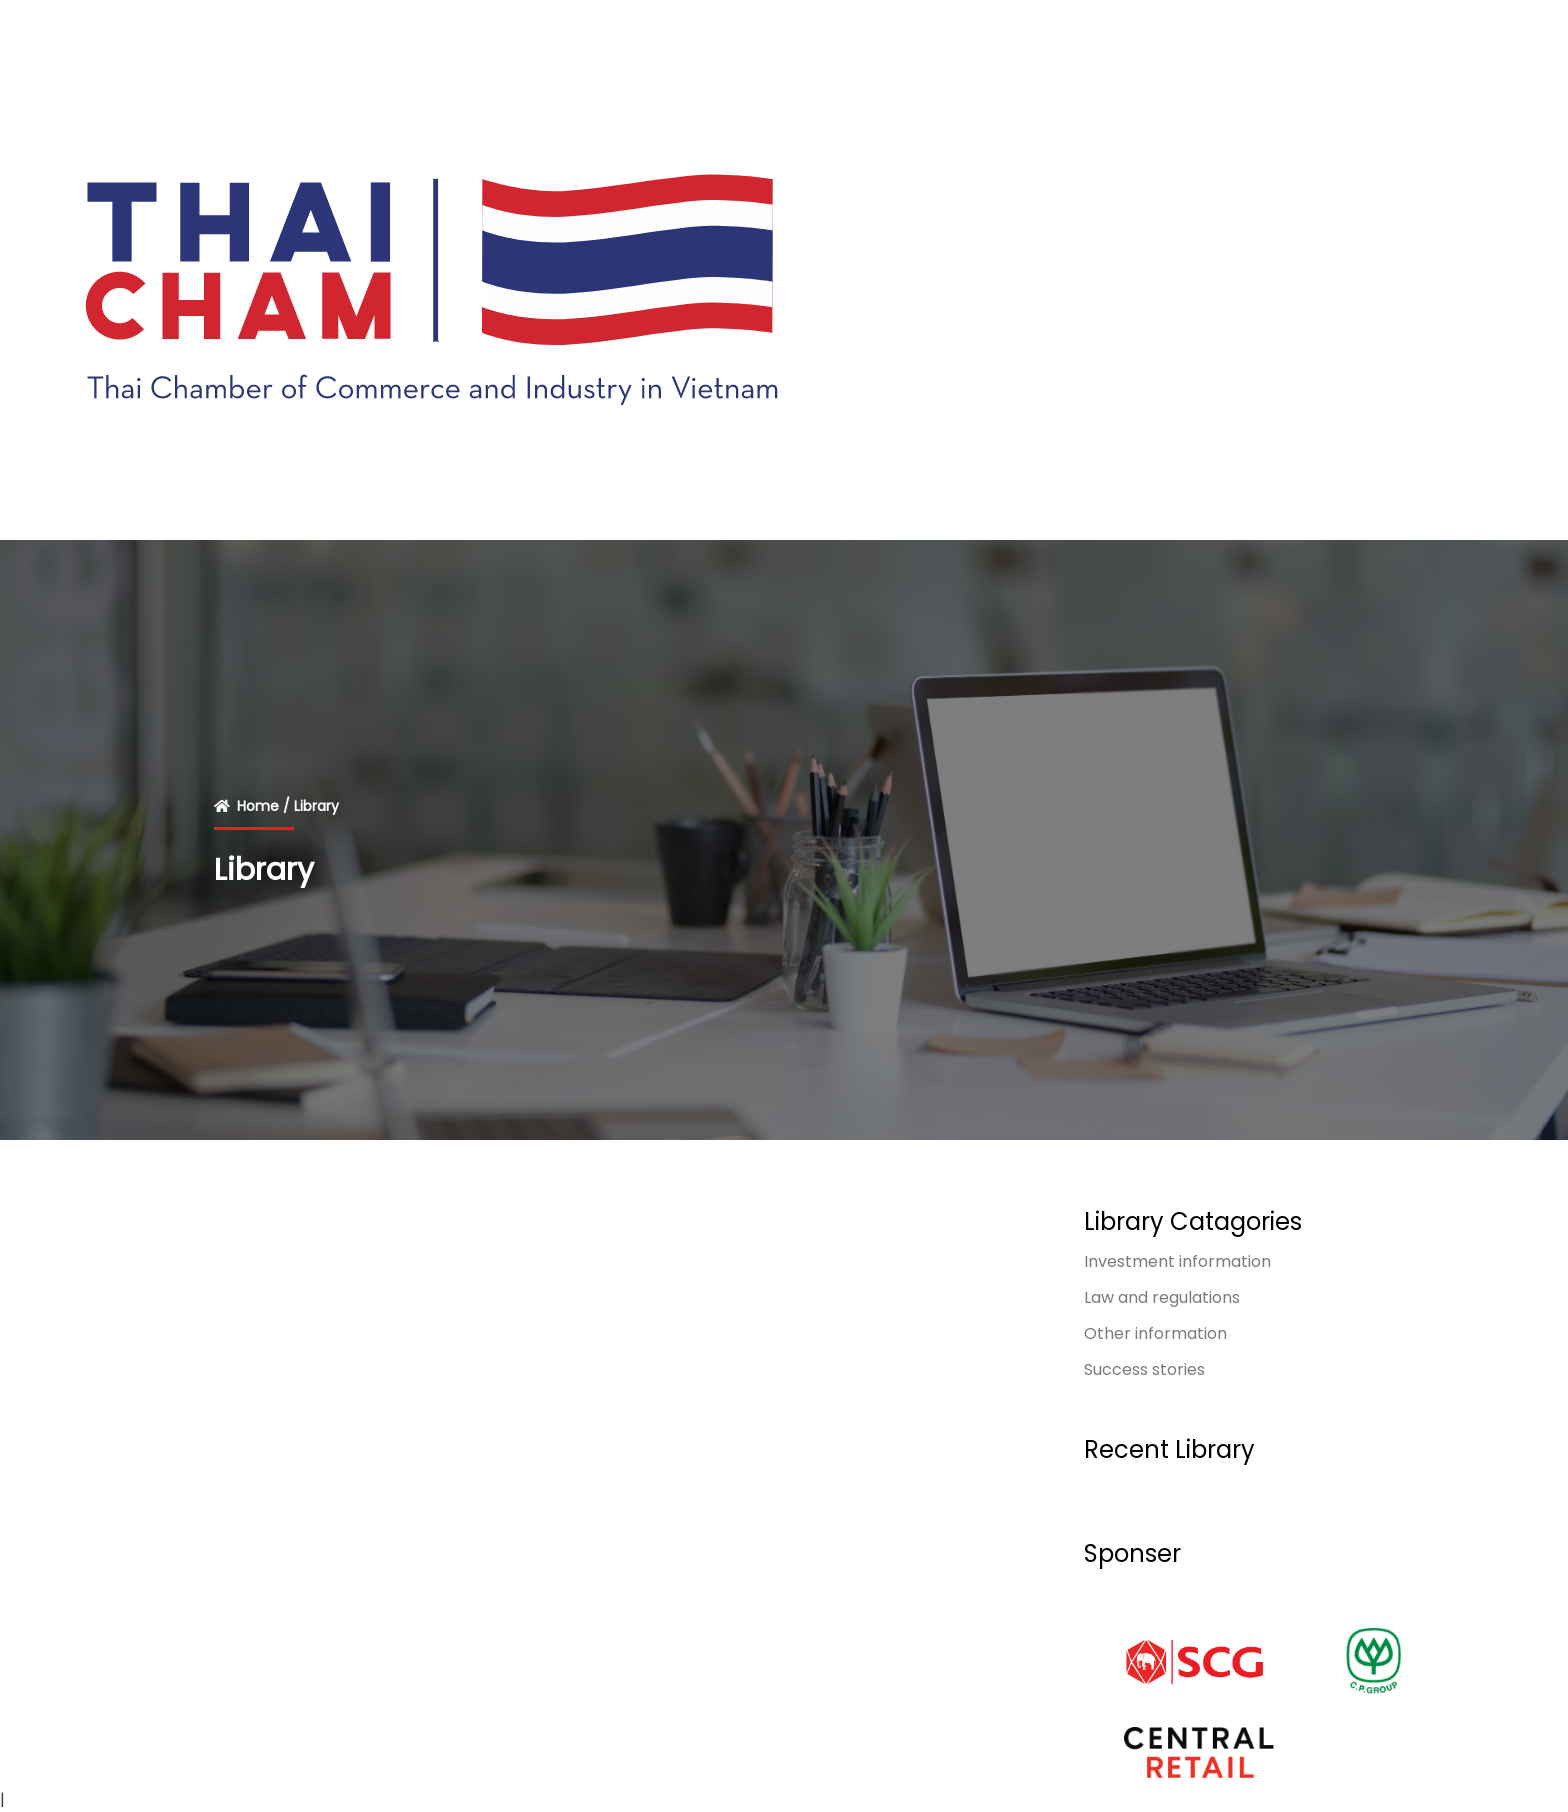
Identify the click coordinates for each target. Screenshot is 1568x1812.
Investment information (1177, 1261)
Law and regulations (1162, 1297)
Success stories (1144, 1369)
